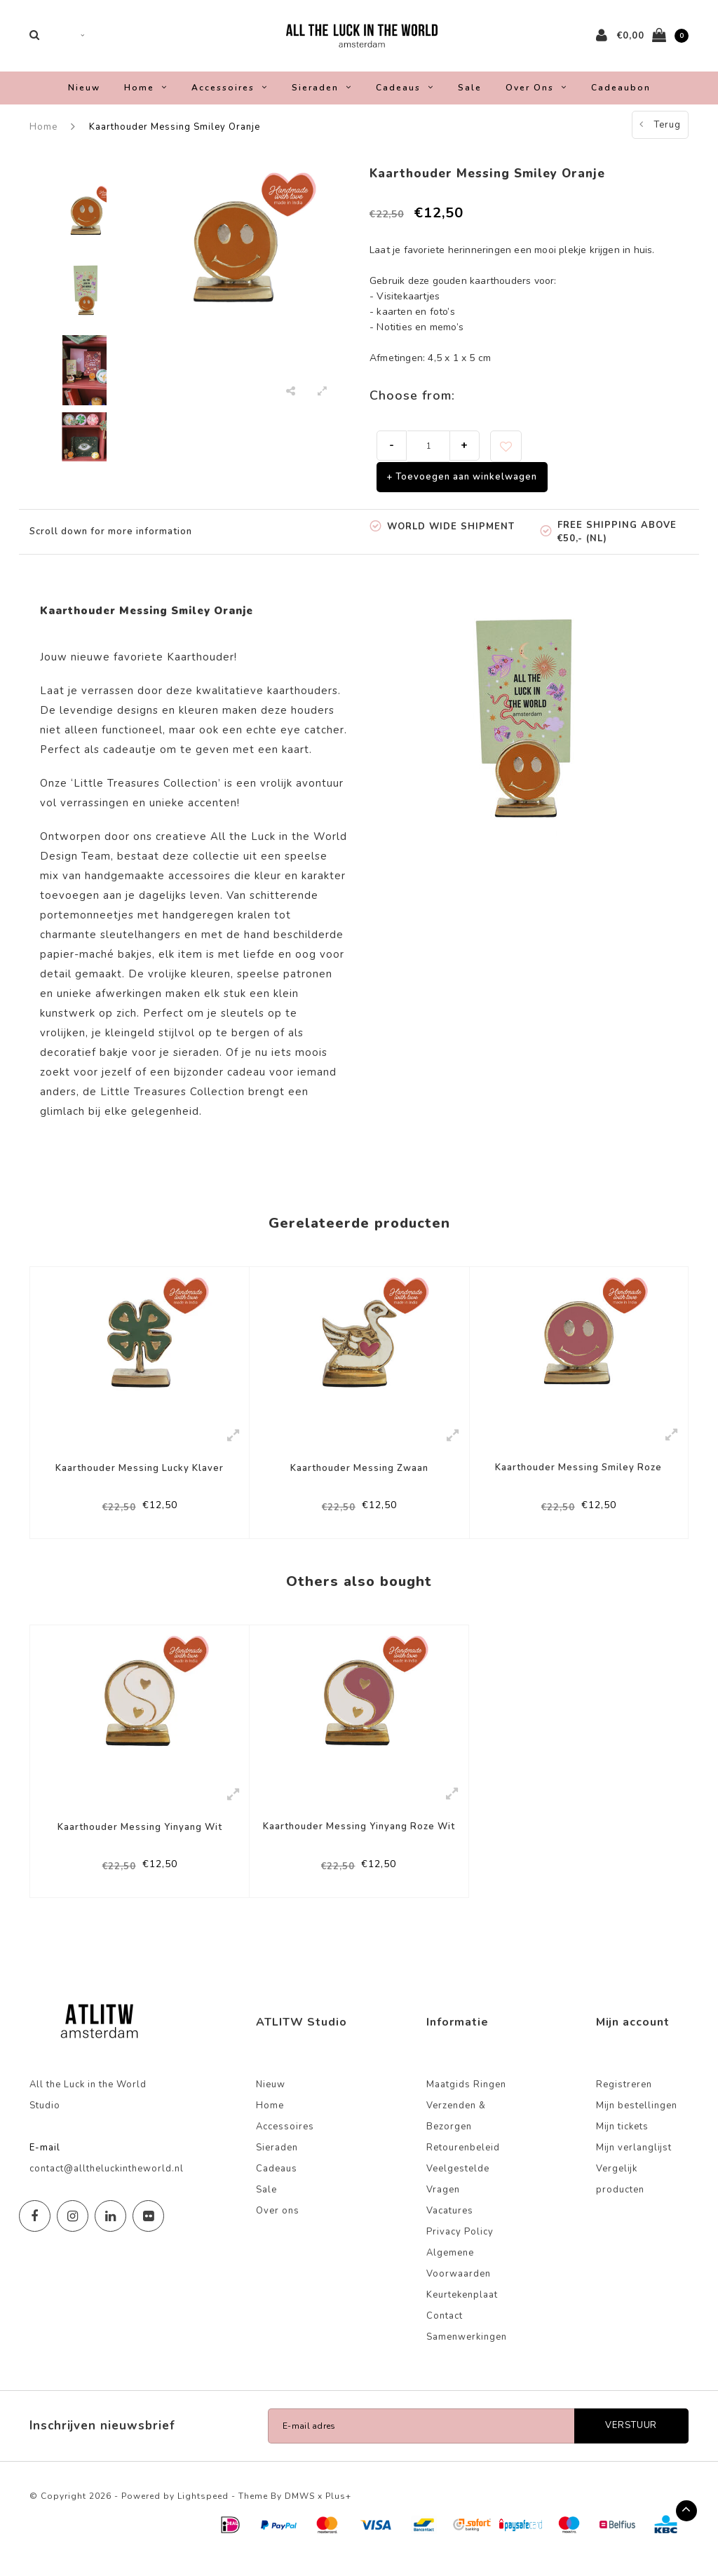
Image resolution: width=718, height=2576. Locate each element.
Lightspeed (203, 2513)
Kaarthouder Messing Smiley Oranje (174, 136)
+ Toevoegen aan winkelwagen (461, 486)
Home (146, 96)
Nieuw (84, 96)
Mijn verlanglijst (634, 2164)
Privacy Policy (460, 2248)
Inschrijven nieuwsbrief (102, 2442)
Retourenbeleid (463, 2164)
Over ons (536, 96)
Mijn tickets (622, 2143)
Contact (444, 2332)
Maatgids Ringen (466, 2101)
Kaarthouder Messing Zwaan (359, 1478)
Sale (470, 96)
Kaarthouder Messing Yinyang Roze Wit (359, 1839)
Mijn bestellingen (636, 2122)
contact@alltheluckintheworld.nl (106, 2185)
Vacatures (449, 2227)
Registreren (624, 2101)
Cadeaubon (621, 96)
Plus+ (338, 2513)
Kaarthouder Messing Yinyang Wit (139, 1840)
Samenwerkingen (466, 2353)
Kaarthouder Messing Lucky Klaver (139, 1478)
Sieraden (322, 96)
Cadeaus (405, 96)
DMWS (300, 2513)
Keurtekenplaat (462, 2311)
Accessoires (229, 96)
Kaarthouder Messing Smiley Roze (578, 1478)
